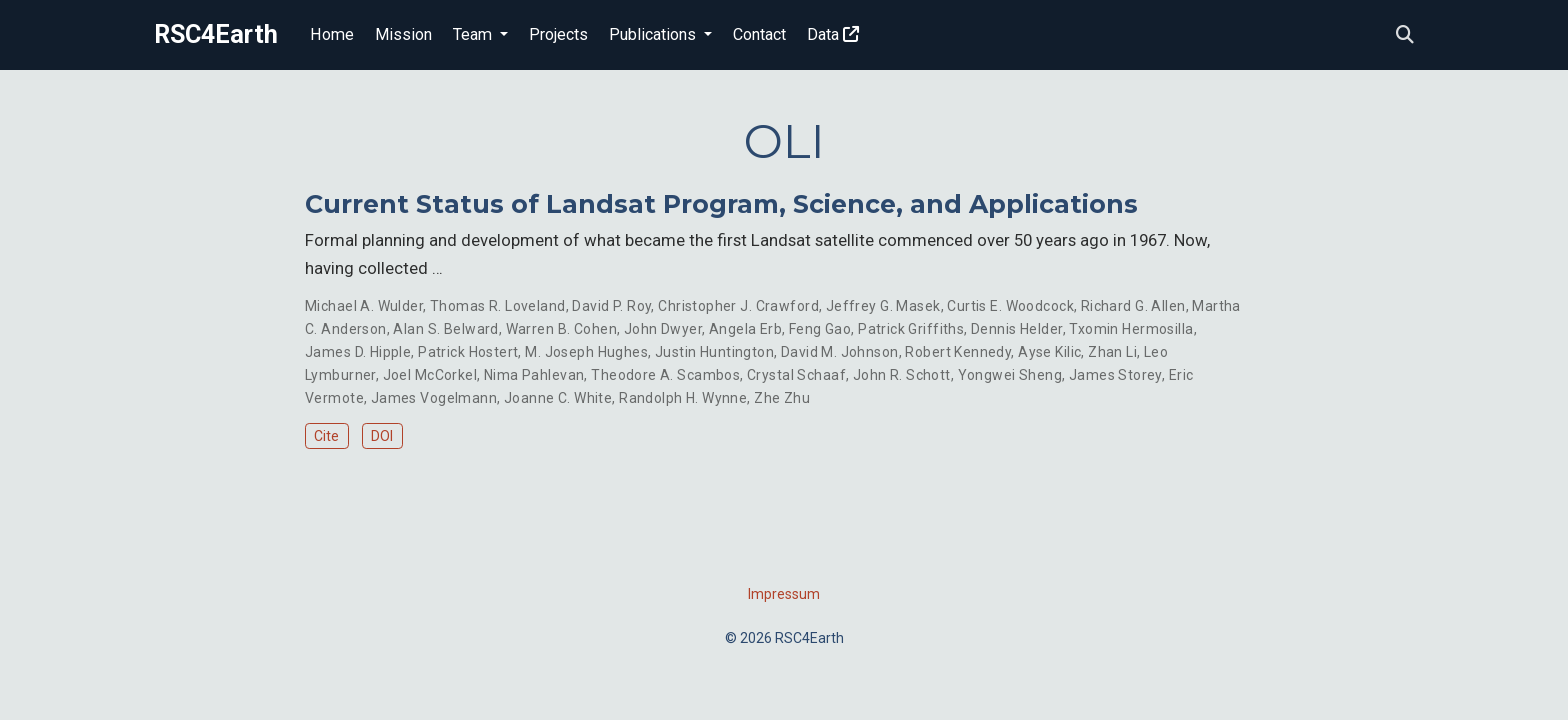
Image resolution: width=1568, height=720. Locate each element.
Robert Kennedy (958, 352)
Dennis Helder (1016, 329)
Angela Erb (745, 329)
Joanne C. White (558, 398)
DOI (382, 436)
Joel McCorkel (430, 375)
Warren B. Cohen (561, 329)
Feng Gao (820, 329)
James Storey (1115, 375)
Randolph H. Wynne (683, 398)
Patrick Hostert (468, 352)
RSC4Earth (216, 34)
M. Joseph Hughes (586, 352)
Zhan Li (1112, 352)
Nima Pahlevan (534, 375)
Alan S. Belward (445, 329)
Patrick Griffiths (911, 329)
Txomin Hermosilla (1131, 329)
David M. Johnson (840, 352)
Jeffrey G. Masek (883, 306)
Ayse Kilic (1049, 352)
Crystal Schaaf (796, 375)
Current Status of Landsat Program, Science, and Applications (721, 204)
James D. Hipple (358, 352)
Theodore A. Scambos (665, 375)
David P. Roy (611, 306)
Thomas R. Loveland (498, 306)
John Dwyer (663, 329)
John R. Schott (902, 375)
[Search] (1405, 35)
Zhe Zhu (782, 398)
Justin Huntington (714, 352)
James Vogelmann (434, 398)
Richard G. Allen (1133, 306)
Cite (326, 436)
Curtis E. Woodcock (1010, 306)
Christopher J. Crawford (738, 306)
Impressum (784, 594)
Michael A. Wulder (364, 306)
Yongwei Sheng (1010, 375)
